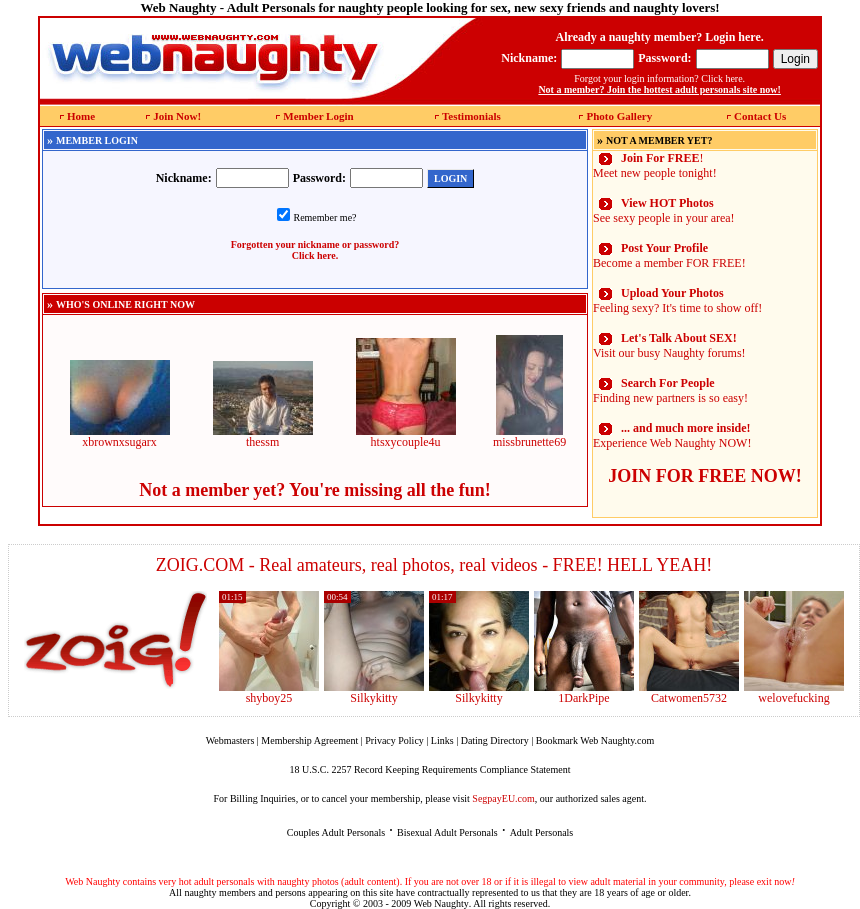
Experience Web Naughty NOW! (672, 435)
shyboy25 (269, 698)
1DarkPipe (583, 698)
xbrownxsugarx (120, 436)
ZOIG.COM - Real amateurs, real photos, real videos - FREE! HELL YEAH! (434, 565)
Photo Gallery (619, 116)
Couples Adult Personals (336, 832)
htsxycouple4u (406, 436)
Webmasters (230, 740)
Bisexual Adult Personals (447, 832)
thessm (263, 436)
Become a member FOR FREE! (669, 255)
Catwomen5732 (689, 698)
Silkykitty (373, 698)
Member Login (318, 116)
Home (81, 116)
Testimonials (471, 116)
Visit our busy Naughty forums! (669, 345)
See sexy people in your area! (664, 210)
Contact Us (760, 116)
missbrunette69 (529, 436)
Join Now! (177, 116)
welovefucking (793, 698)
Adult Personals (542, 832)
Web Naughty (441, 903)
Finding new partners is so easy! (670, 390)
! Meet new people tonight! (655, 165)
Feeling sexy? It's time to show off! (677, 300)
